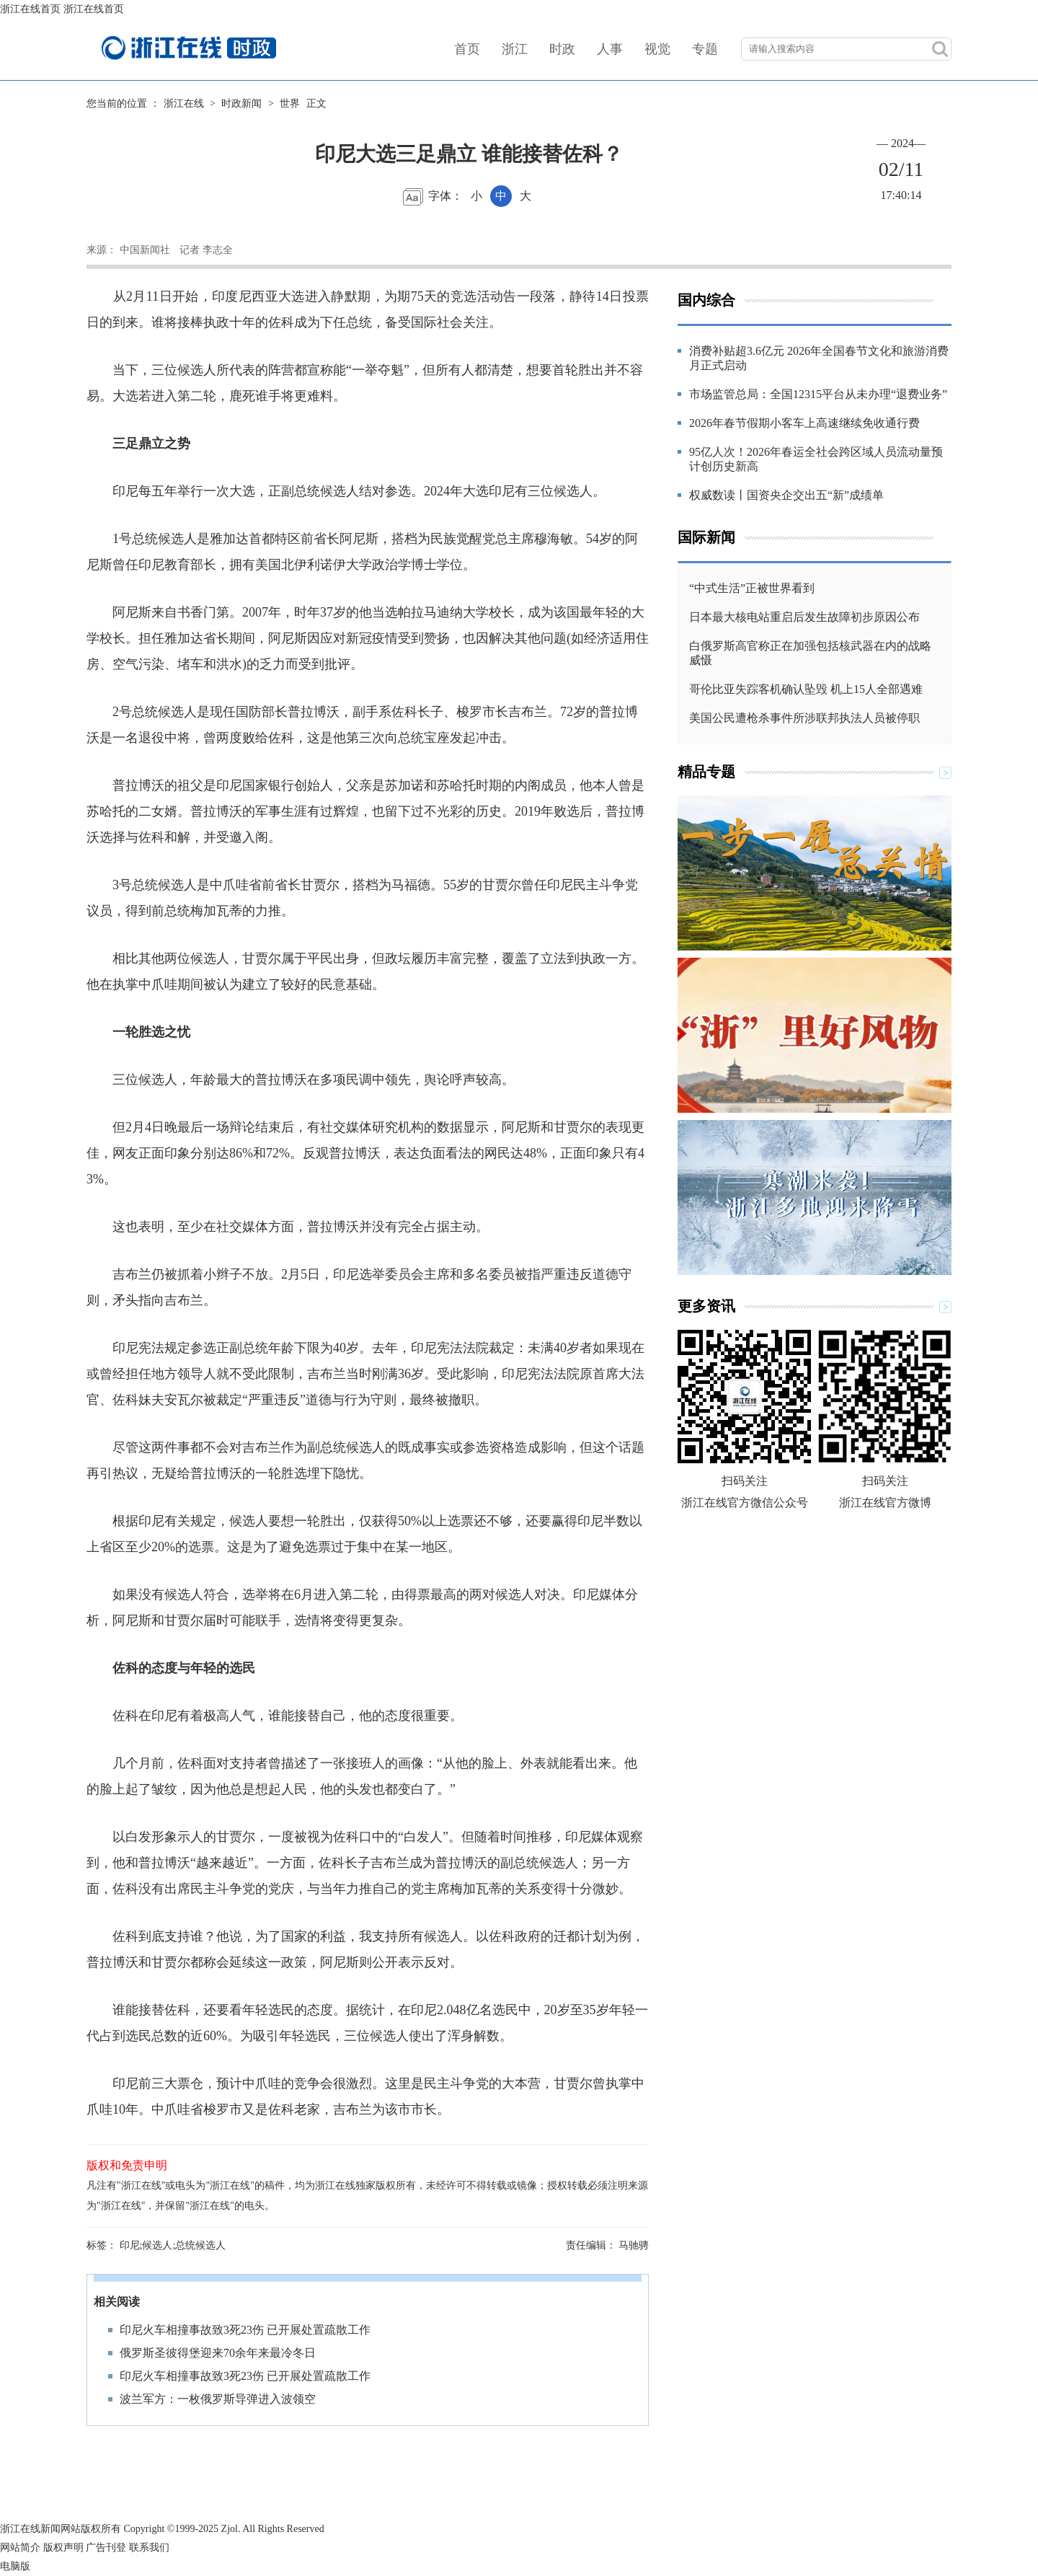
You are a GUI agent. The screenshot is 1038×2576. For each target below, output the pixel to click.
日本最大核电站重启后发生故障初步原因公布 (804, 617)
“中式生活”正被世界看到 (752, 588)
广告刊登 (106, 2547)
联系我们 (149, 2547)
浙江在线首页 (30, 9)
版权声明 (63, 2547)
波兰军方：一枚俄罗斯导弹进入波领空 (218, 2399)
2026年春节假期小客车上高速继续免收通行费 (804, 423)
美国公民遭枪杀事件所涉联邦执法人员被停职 (804, 718)
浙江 (515, 49)
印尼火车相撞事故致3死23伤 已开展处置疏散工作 (245, 2330)
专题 (705, 49)
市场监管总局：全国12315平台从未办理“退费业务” (818, 394)
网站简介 (20, 2547)
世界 (290, 103)
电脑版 (15, 2566)
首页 (467, 49)
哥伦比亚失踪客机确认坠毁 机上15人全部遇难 (806, 689)
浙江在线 (184, 103)
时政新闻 (241, 103)
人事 (610, 49)
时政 (562, 49)
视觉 (657, 49)
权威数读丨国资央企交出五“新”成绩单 (786, 495)
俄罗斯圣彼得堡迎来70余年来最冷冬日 (218, 2353)
